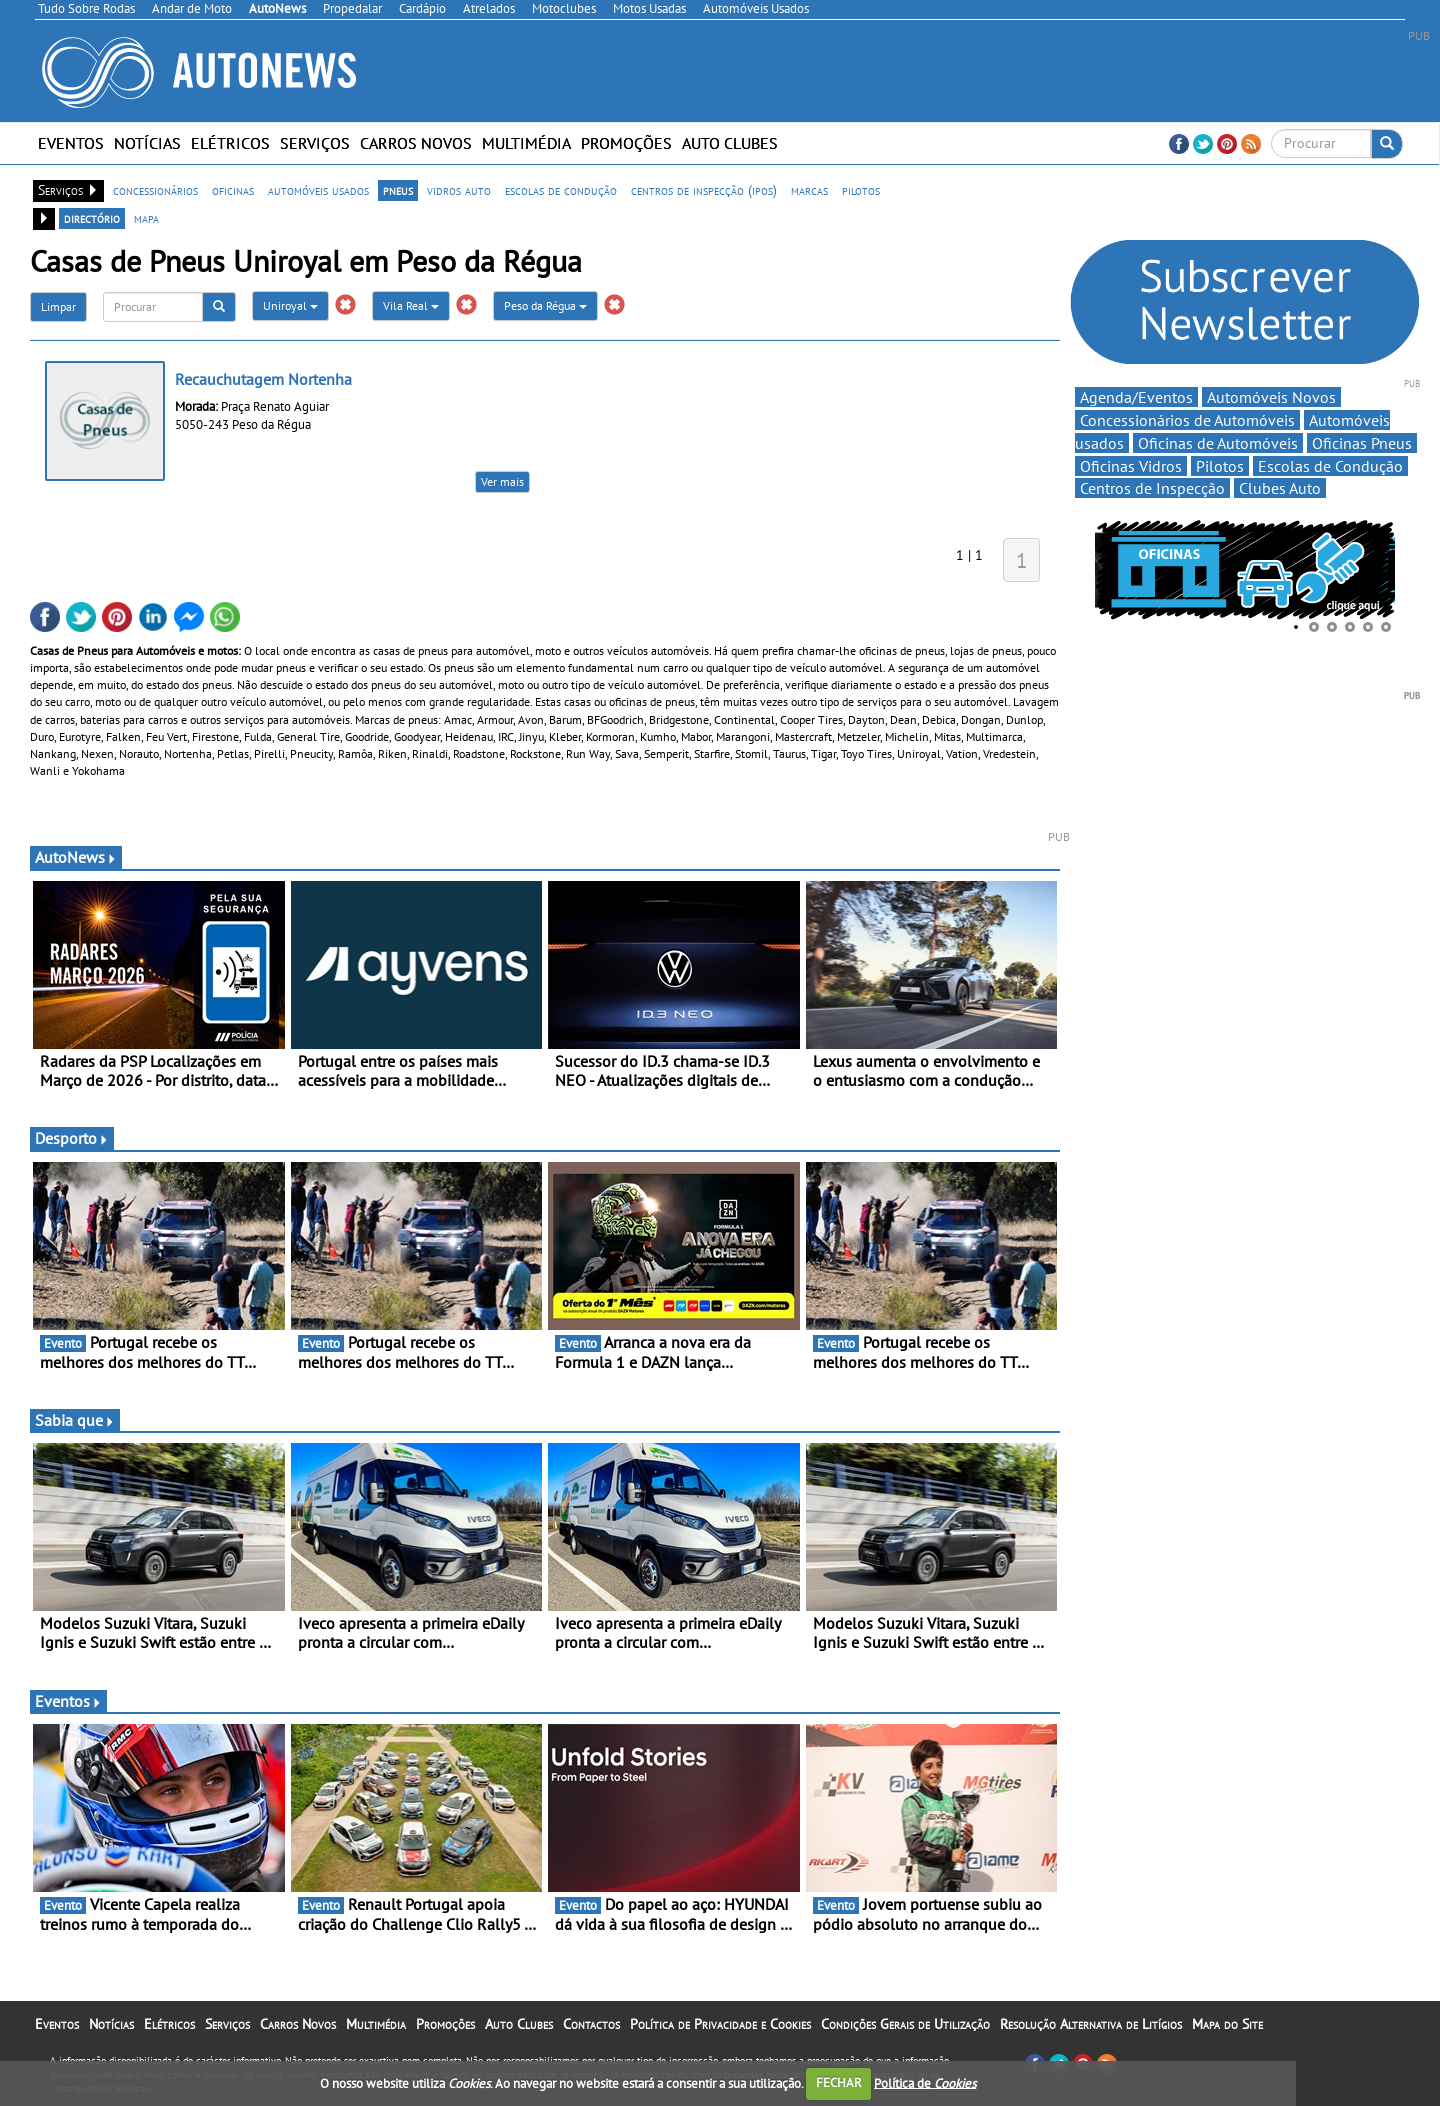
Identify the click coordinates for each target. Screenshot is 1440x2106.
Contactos (591, 2024)
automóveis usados (318, 190)
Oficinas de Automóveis (1218, 443)
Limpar (58, 306)
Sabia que (75, 1420)
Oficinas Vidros (1131, 466)
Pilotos (1220, 466)
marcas (809, 190)
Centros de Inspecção (1152, 488)
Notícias (147, 143)
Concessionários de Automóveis (1187, 420)
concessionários (155, 190)
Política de (925, 2082)
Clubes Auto (1280, 488)
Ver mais (502, 481)
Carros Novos (416, 143)
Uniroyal (290, 305)
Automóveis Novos (1271, 397)
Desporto (72, 1138)
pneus (398, 190)
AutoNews (76, 857)
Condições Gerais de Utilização (905, 2024)
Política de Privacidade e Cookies (720, 2024)
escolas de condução (561, 190)
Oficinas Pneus (1362, 443)
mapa (146, 218)
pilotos (861, 190)
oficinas (233, 190)
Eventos (71, 143)
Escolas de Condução (1330, 466)
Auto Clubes (730, 143)
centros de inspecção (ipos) (704, 190)
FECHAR (839, 2082)
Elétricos (230, 143)
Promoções (626, 143)
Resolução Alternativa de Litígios (1091, 2024)
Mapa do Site (1227, 2024)
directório (92, 218)
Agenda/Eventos (1136, 397)
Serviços (315, 143)
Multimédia (526, 143)
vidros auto (459, 190)
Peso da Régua (545, 305)
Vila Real (411, 305)
